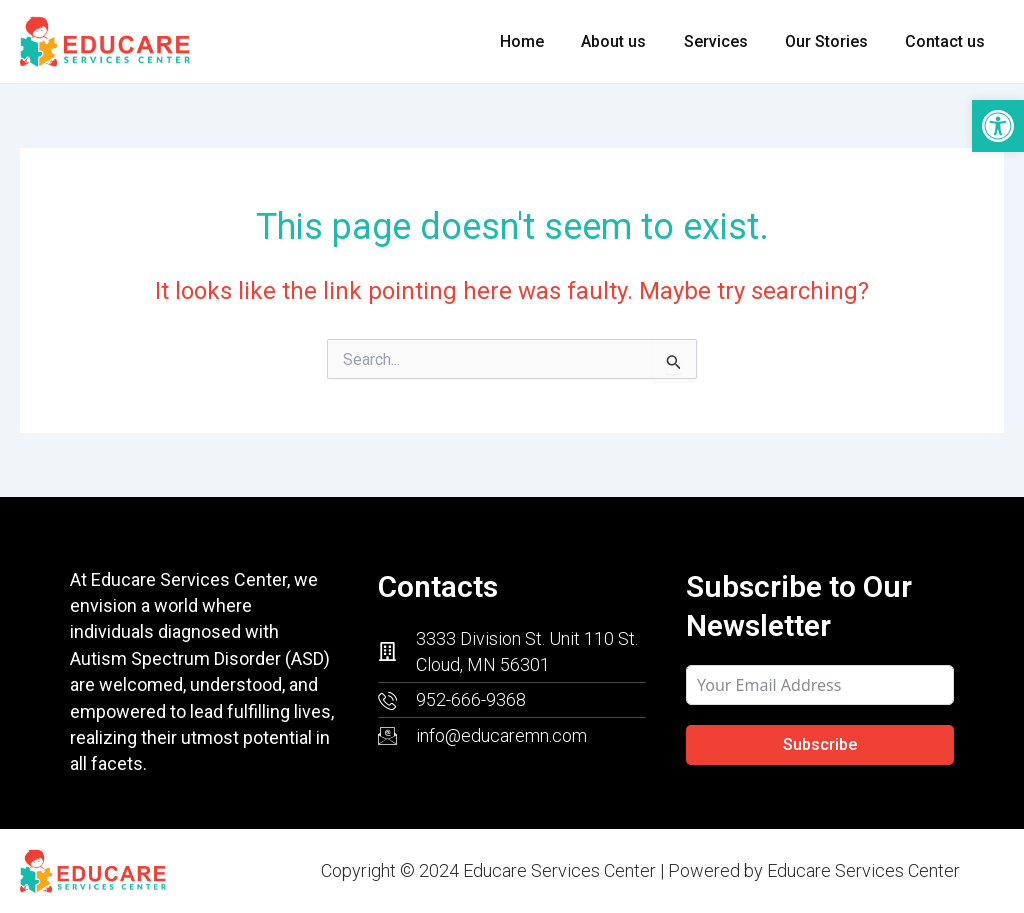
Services (729, 41)
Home (546, 41)
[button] (998, 126)
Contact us (948, 41)
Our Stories (834, 41)
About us (632, 41)
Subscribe (820, 744)
